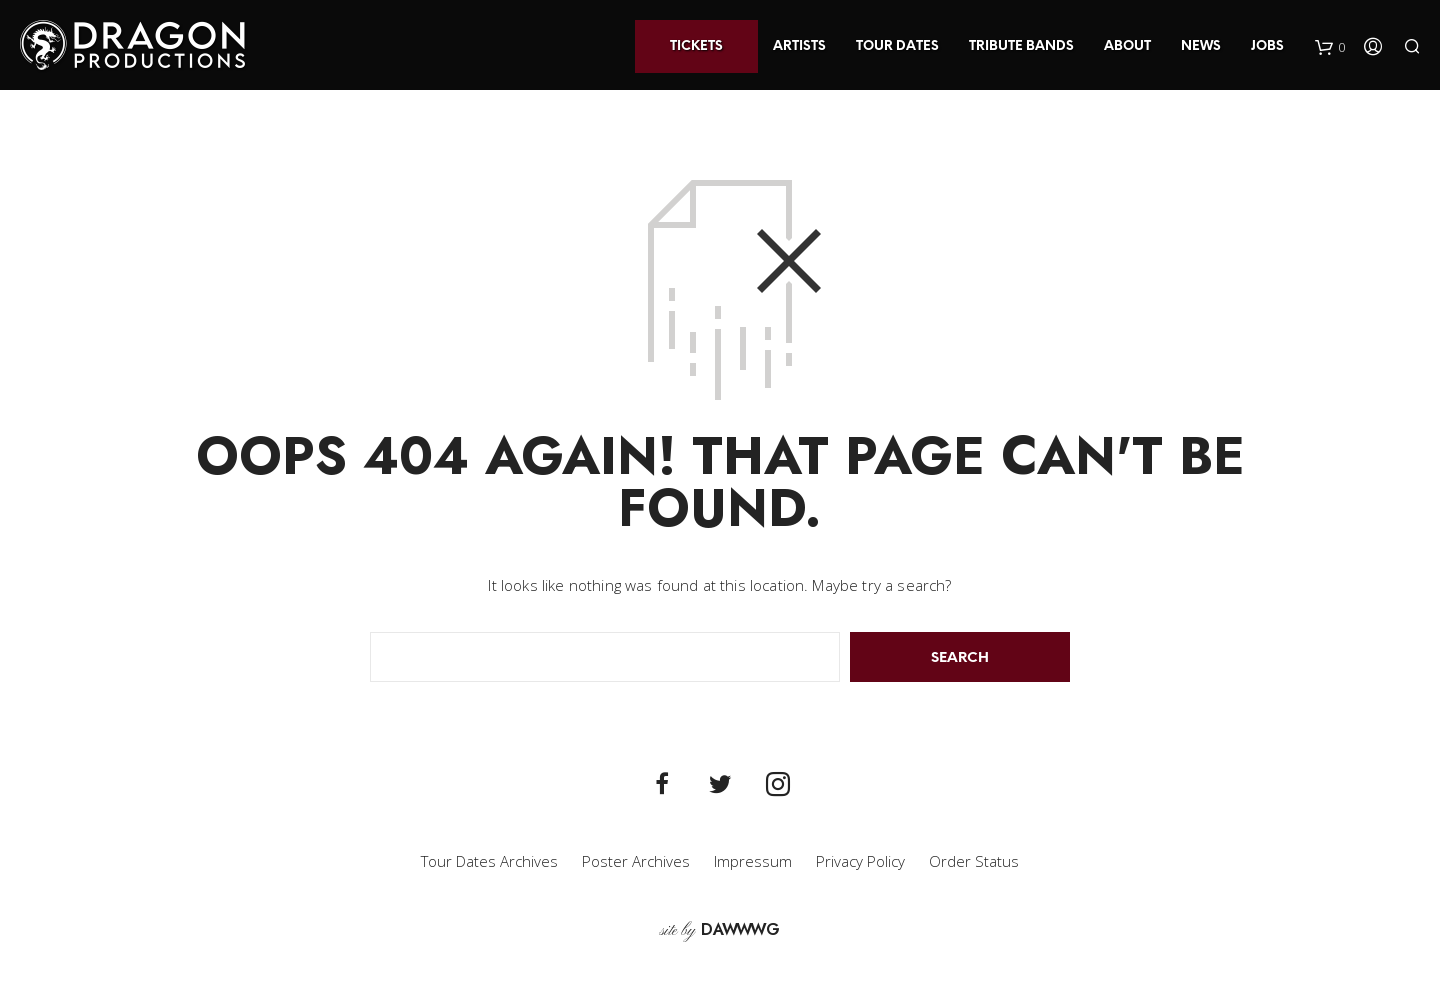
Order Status (974, 861)
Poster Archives (636, 861)
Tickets (696, 46)
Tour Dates (897, 46)
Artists (799, 46)
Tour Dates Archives (489, 861)
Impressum (753, 861)
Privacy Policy (860, 861)
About (1127, 46)
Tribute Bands (1021, 46)
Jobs (1267, 46)
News (1201, 46)
